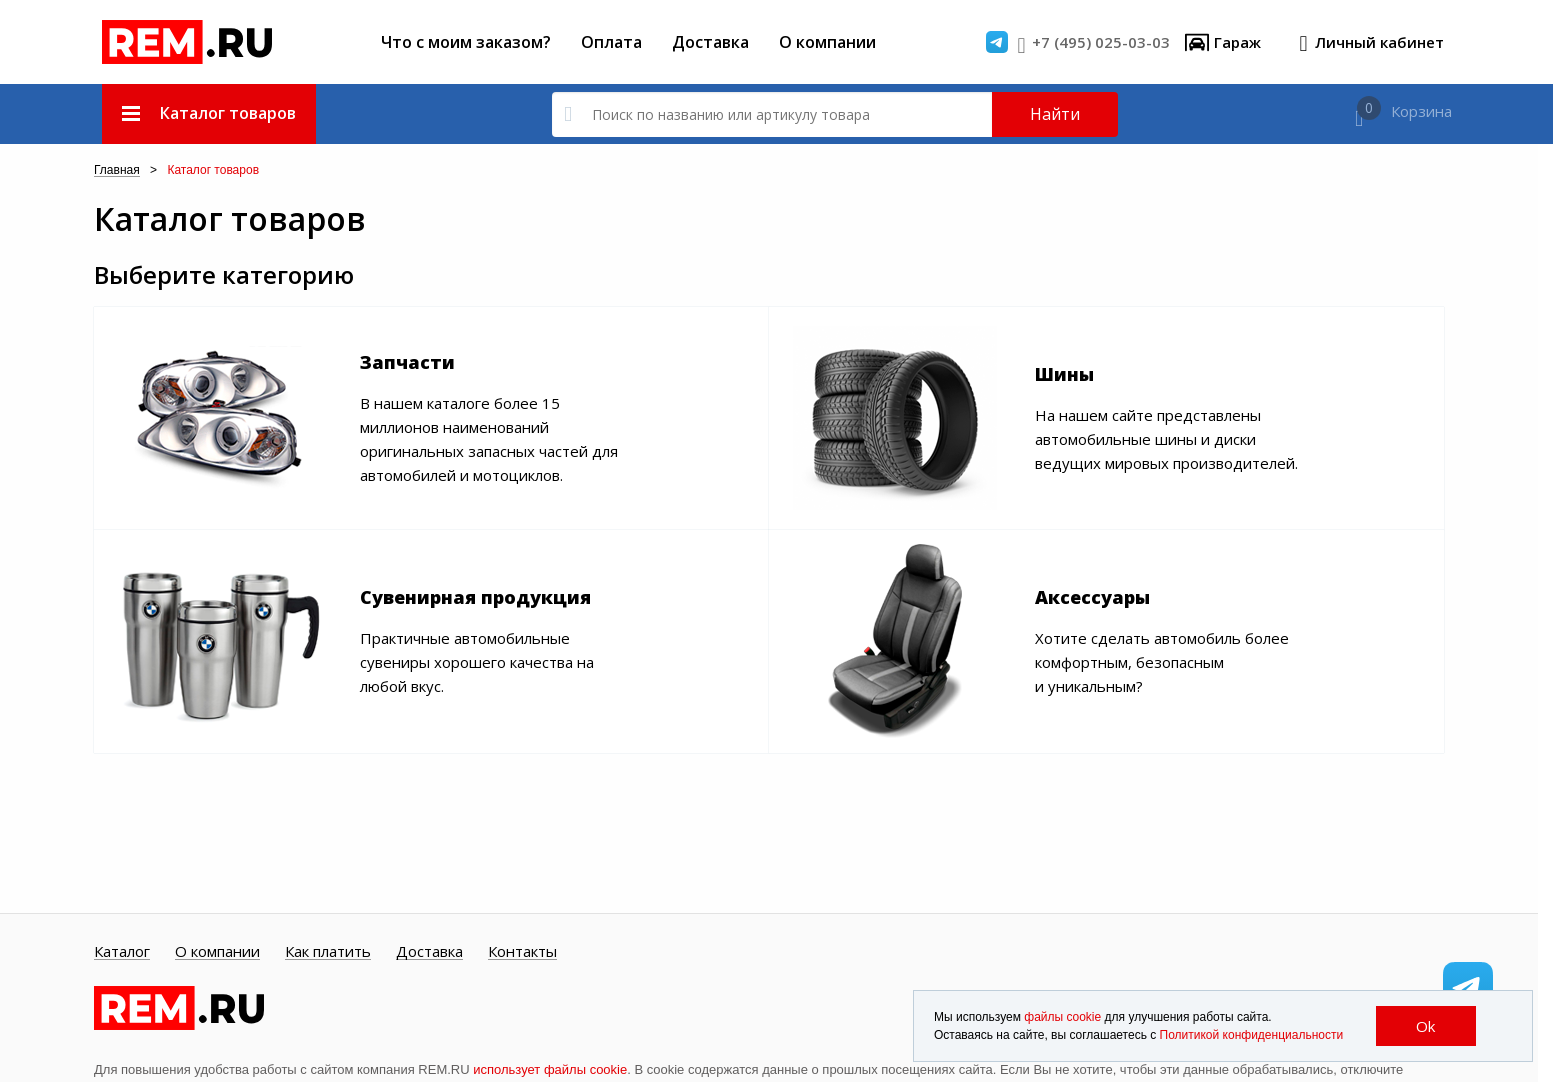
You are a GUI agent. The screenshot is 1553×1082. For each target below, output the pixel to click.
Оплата (611, 42)
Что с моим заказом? (466, 42)
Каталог (122, 952)
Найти (1055, 114)
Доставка (710, 42)
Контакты (522, 952)
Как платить (328, 952)
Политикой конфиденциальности (1252, 1035)
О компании (827, 42)
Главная (117, 170)
